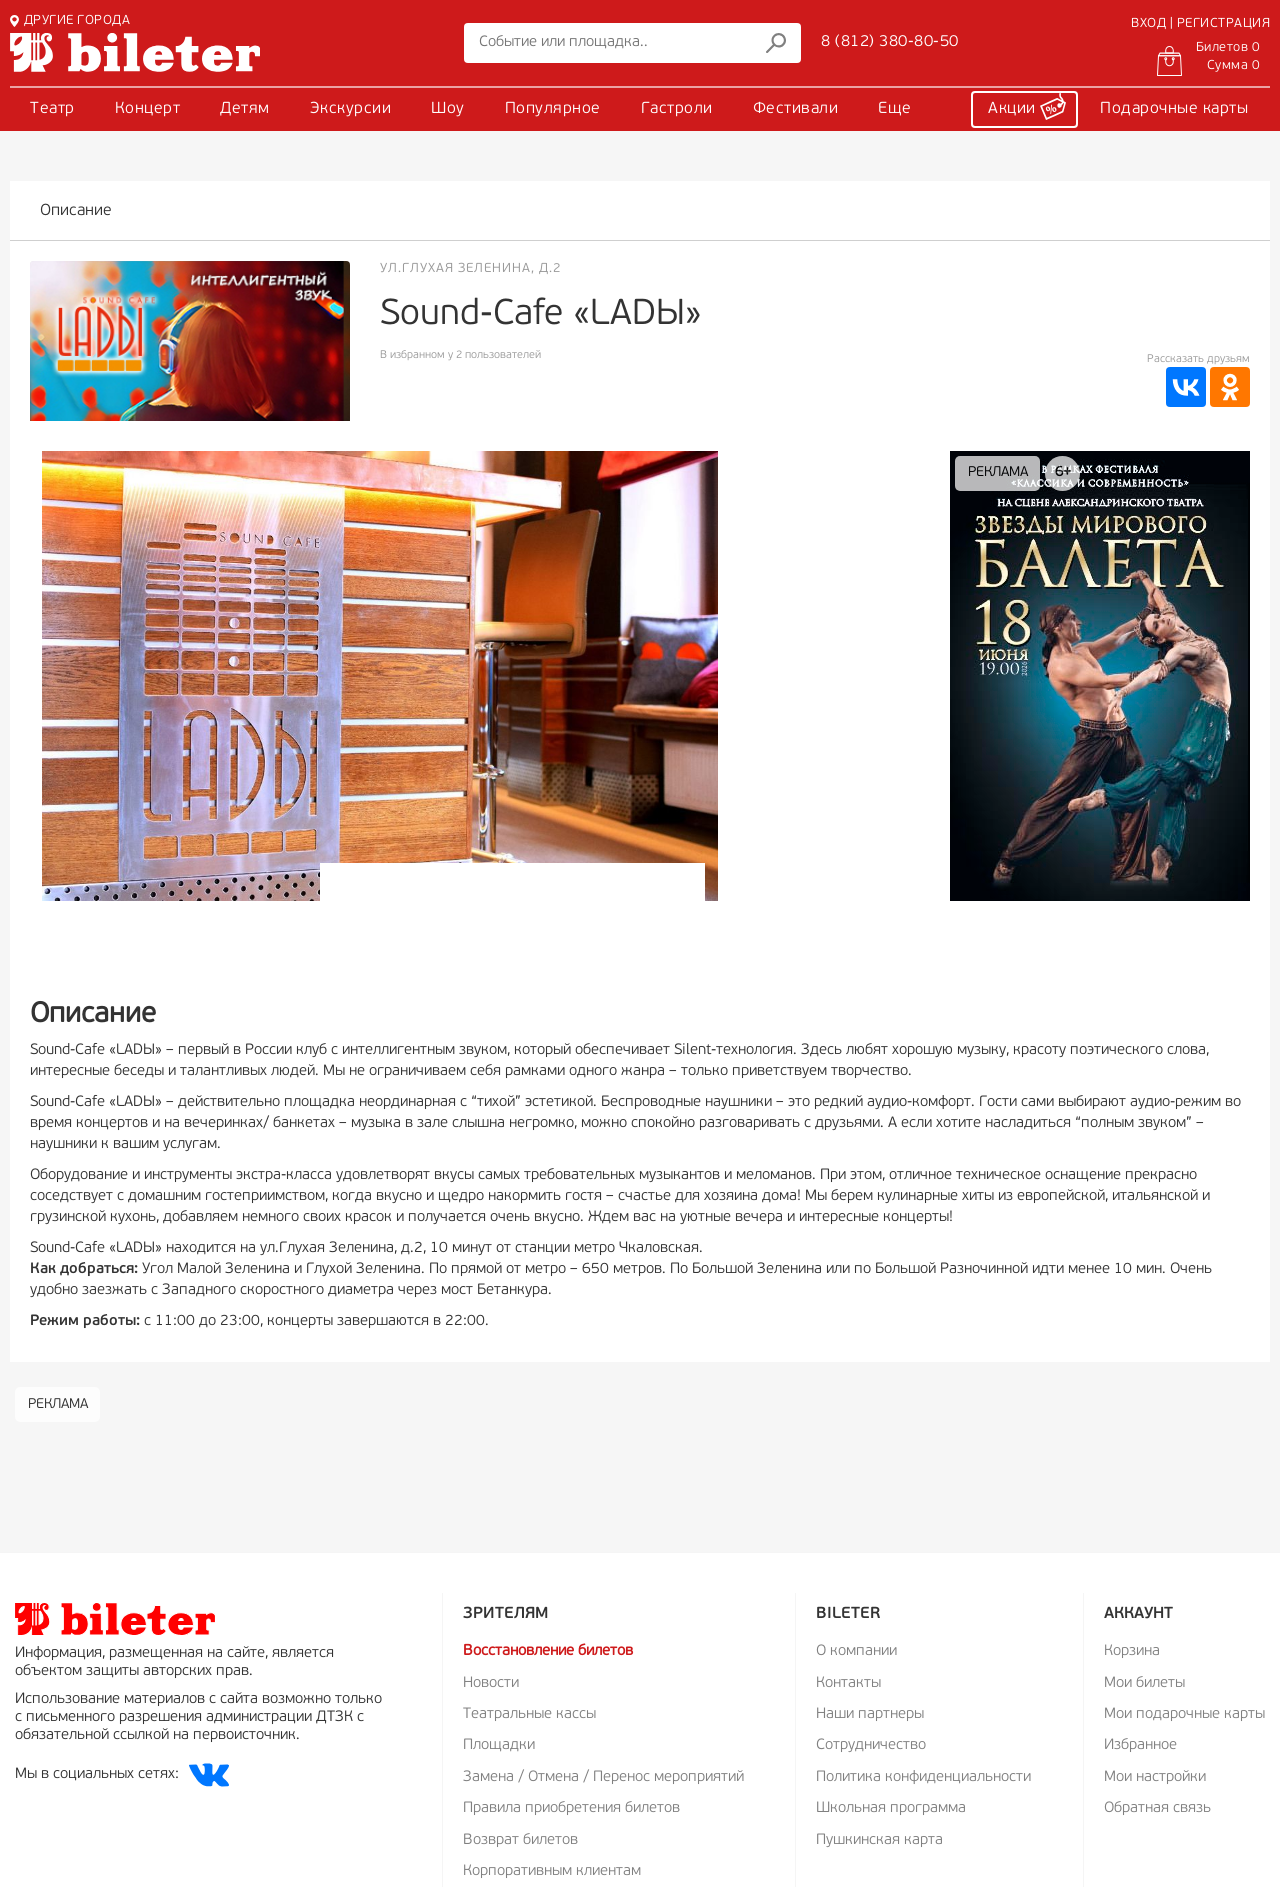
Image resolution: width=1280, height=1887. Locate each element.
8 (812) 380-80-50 (890, 42)
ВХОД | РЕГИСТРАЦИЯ (1200, 23)
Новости (491, 1683)
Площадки (499, 1745)
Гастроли (677, 109)
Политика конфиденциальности (923, 1777)
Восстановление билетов (548, 1651)
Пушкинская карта (879, 1840)
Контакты (848, 1683)
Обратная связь (1157, 1808)
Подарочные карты (1174, 109)
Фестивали (796, 109)
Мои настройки (1155, 1777)
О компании (856, 1651)
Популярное (553, 109)
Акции (1027, 106)
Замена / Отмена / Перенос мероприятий (603, 1777)
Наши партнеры (870, 1714)
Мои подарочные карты (1184, 1714)
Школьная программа (891, 1808)
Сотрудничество (871, 1745)
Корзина (1132, 1651)
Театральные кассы (529, 1714)
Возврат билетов (520, 1840)
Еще (895, 109)
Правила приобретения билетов (571, 1808)
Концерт (148, 109)
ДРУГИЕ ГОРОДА (70, 20)
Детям (245, 109)
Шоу (448, 109)
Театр (52, 109)
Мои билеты (1144, 1683)
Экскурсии (351, 109)
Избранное (1140, 1745)
